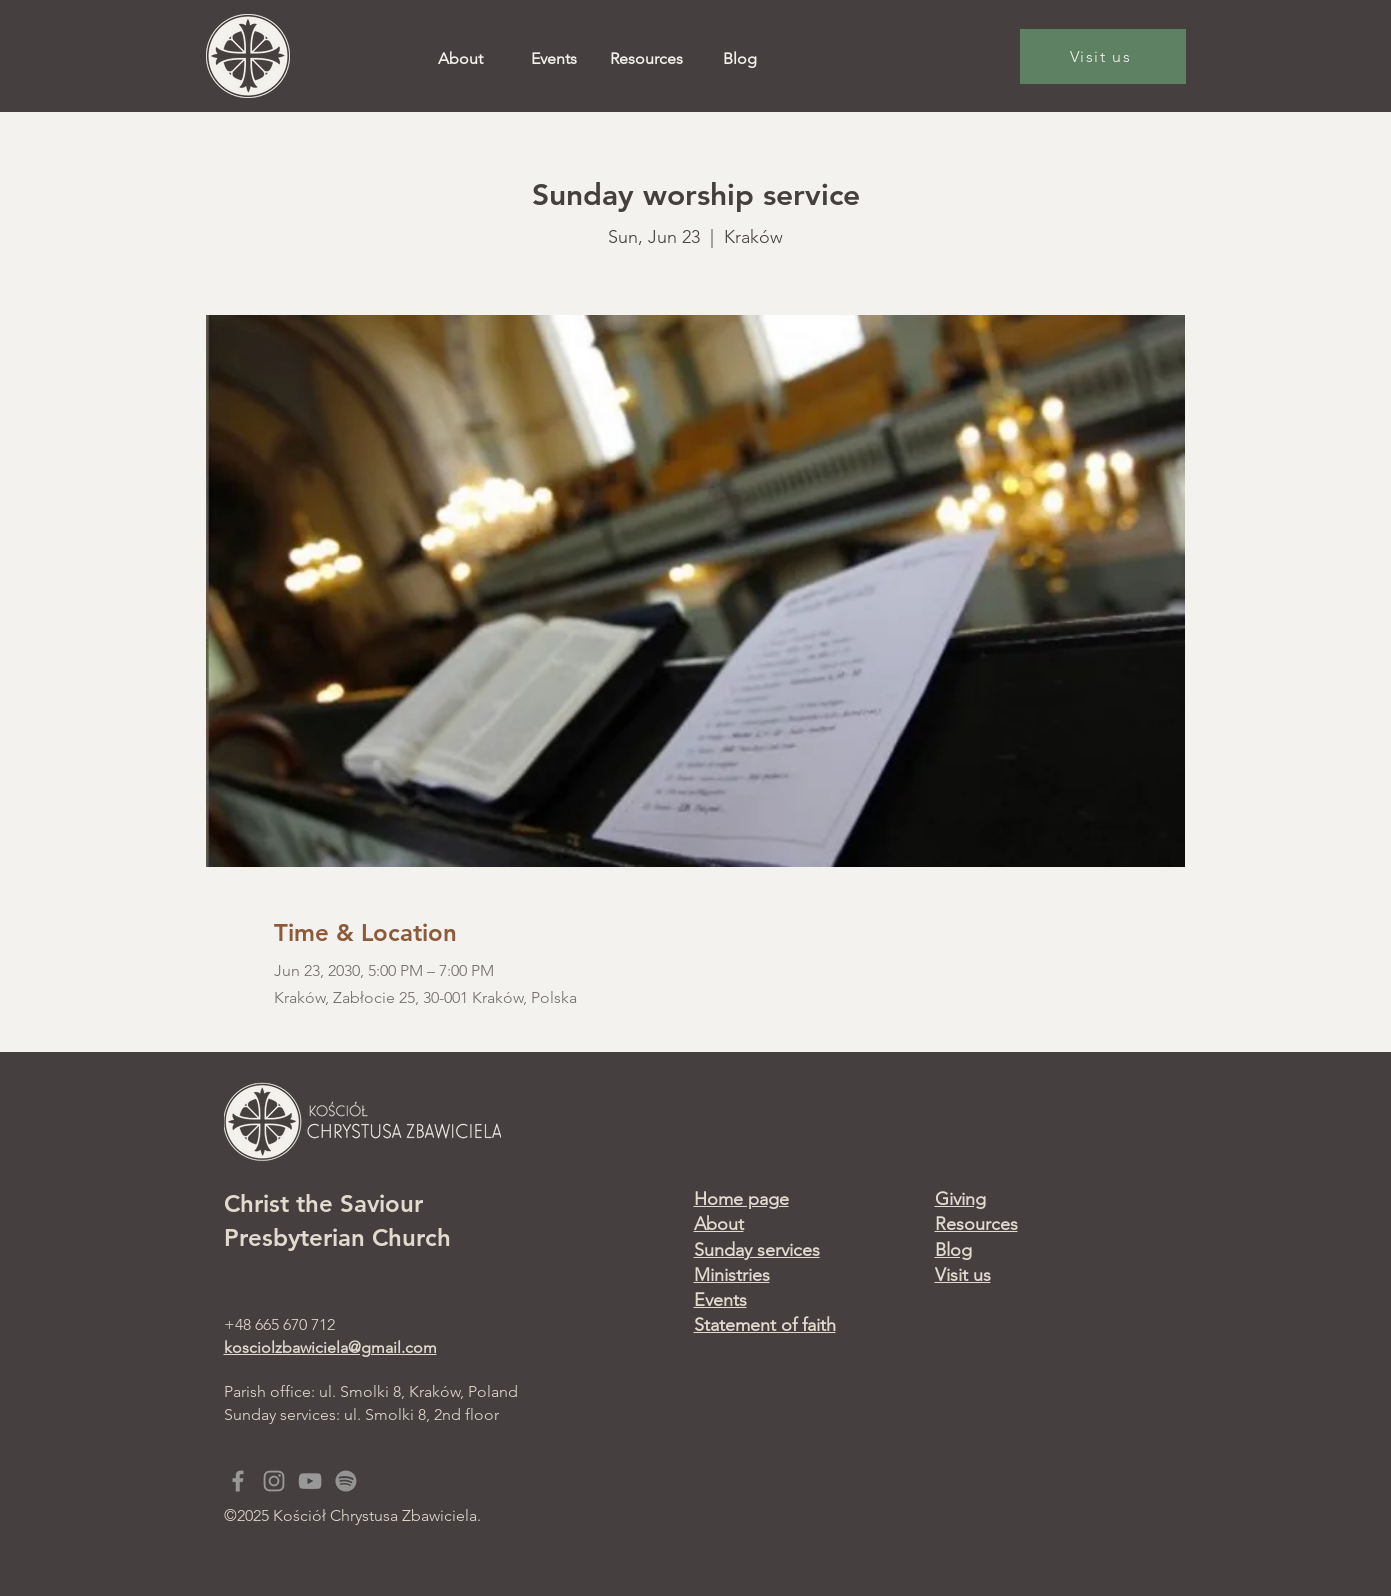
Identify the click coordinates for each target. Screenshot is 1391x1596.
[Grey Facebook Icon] (238, 1481)
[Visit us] (1103, 56)
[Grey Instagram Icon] (274, 1481)
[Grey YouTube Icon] (310, 1481)
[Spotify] (346, 1481)
